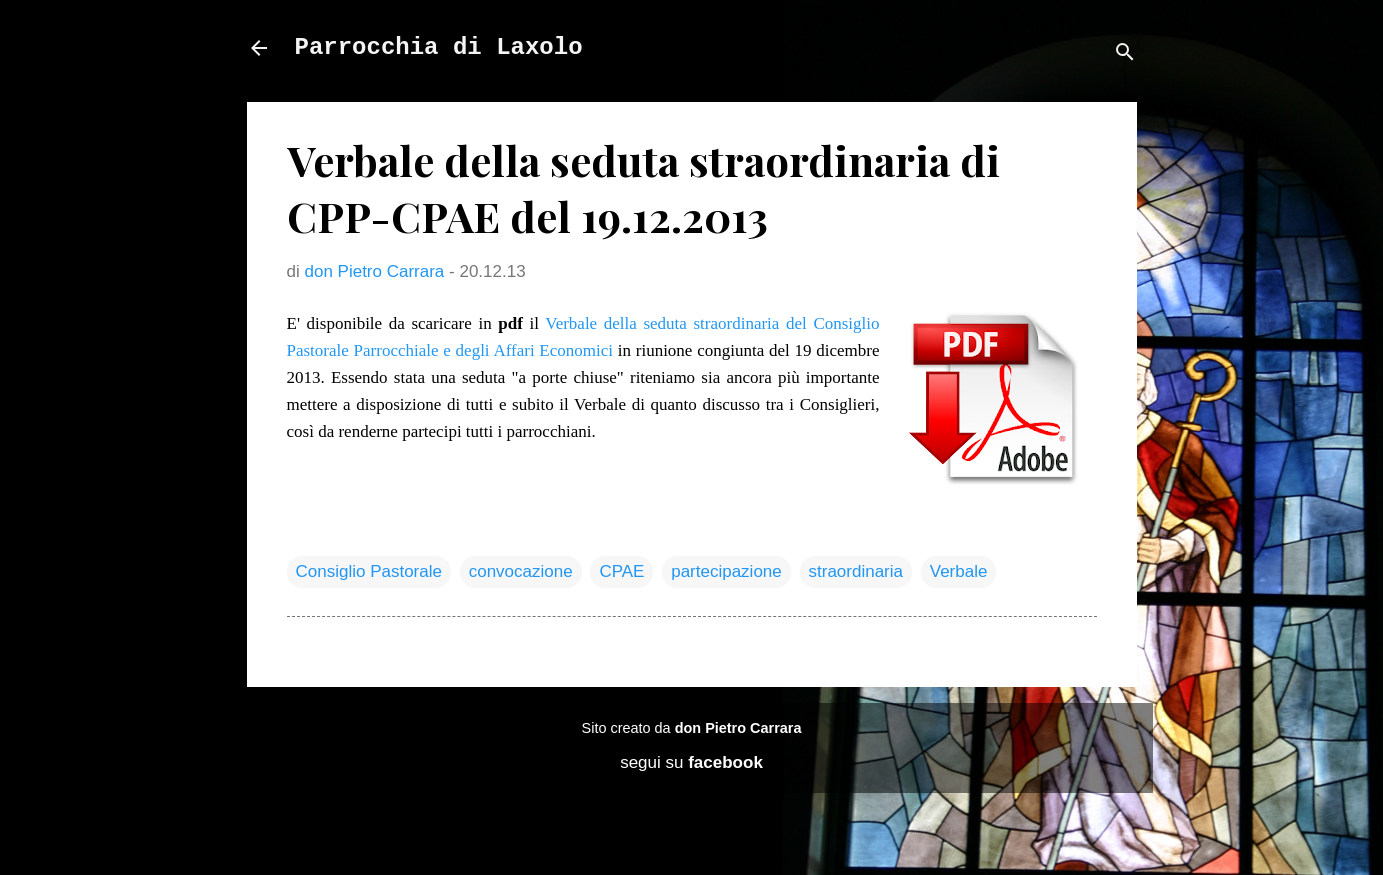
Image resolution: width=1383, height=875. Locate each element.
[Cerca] (1125, 54)
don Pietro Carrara (738, 728)
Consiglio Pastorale (369, 571)
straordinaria (856, 571)
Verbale (959, 571)
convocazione (521, 571)
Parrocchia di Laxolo (439, 47)
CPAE (621, 571)
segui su (691, 762)
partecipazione (726, 571)
